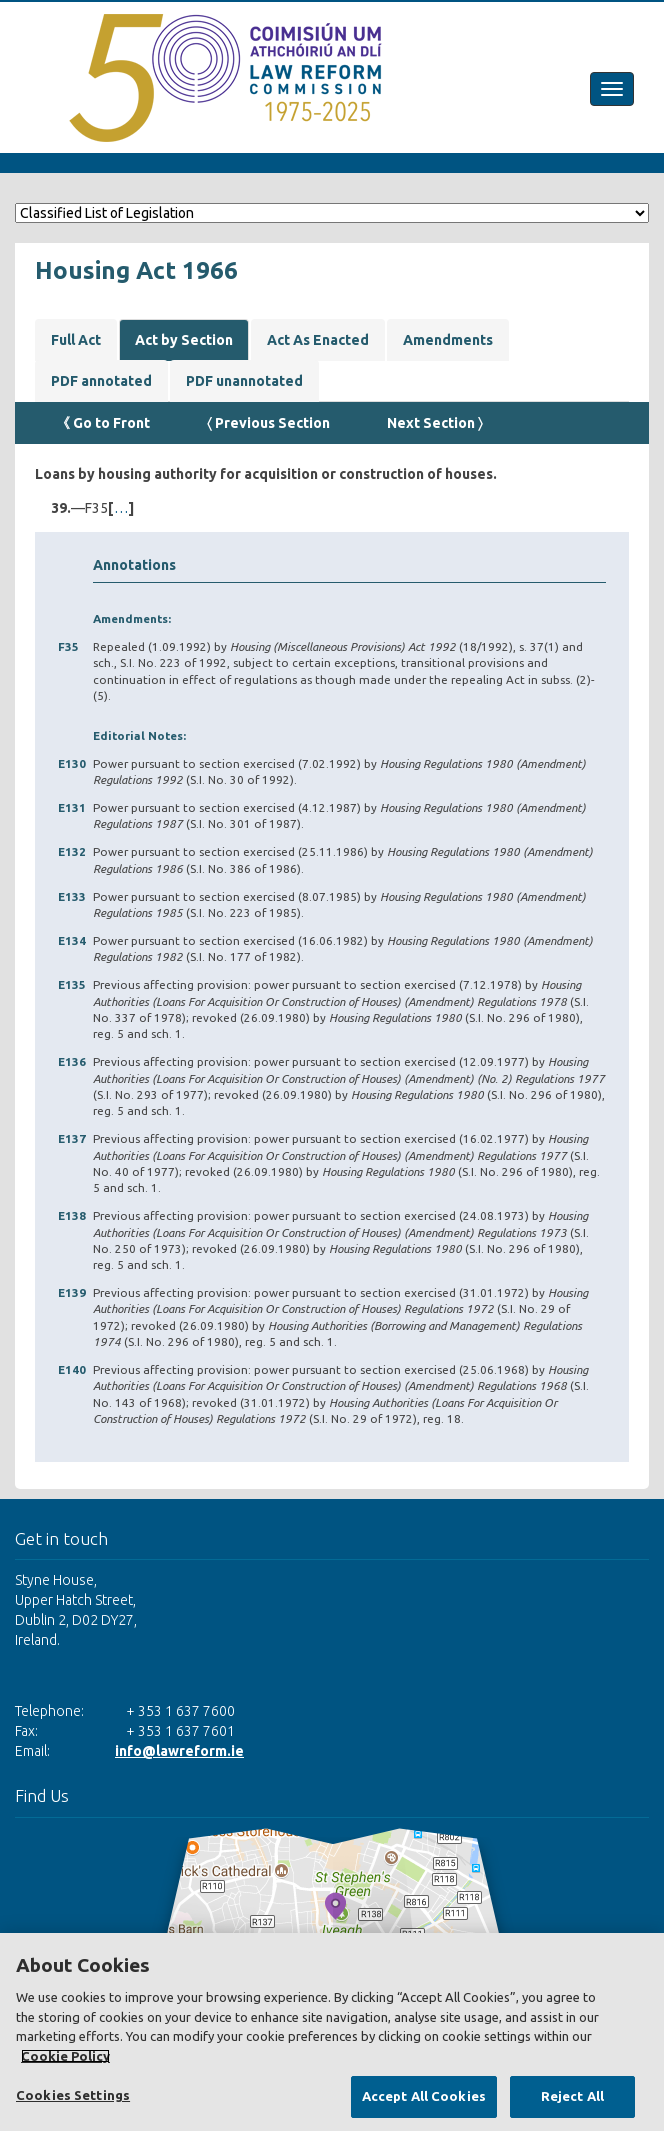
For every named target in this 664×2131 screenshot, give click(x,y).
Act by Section (184, 340)
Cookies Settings (73, 2095)
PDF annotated (101, 381)
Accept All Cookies (424, 2096)
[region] (332, 2032)
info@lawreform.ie (179, 1751)
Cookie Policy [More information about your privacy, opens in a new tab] (65, 2056)
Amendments (448, 340)
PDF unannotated (244, 381)
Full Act (76, 340)
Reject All (572, 2096)
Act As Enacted (318, 340)
